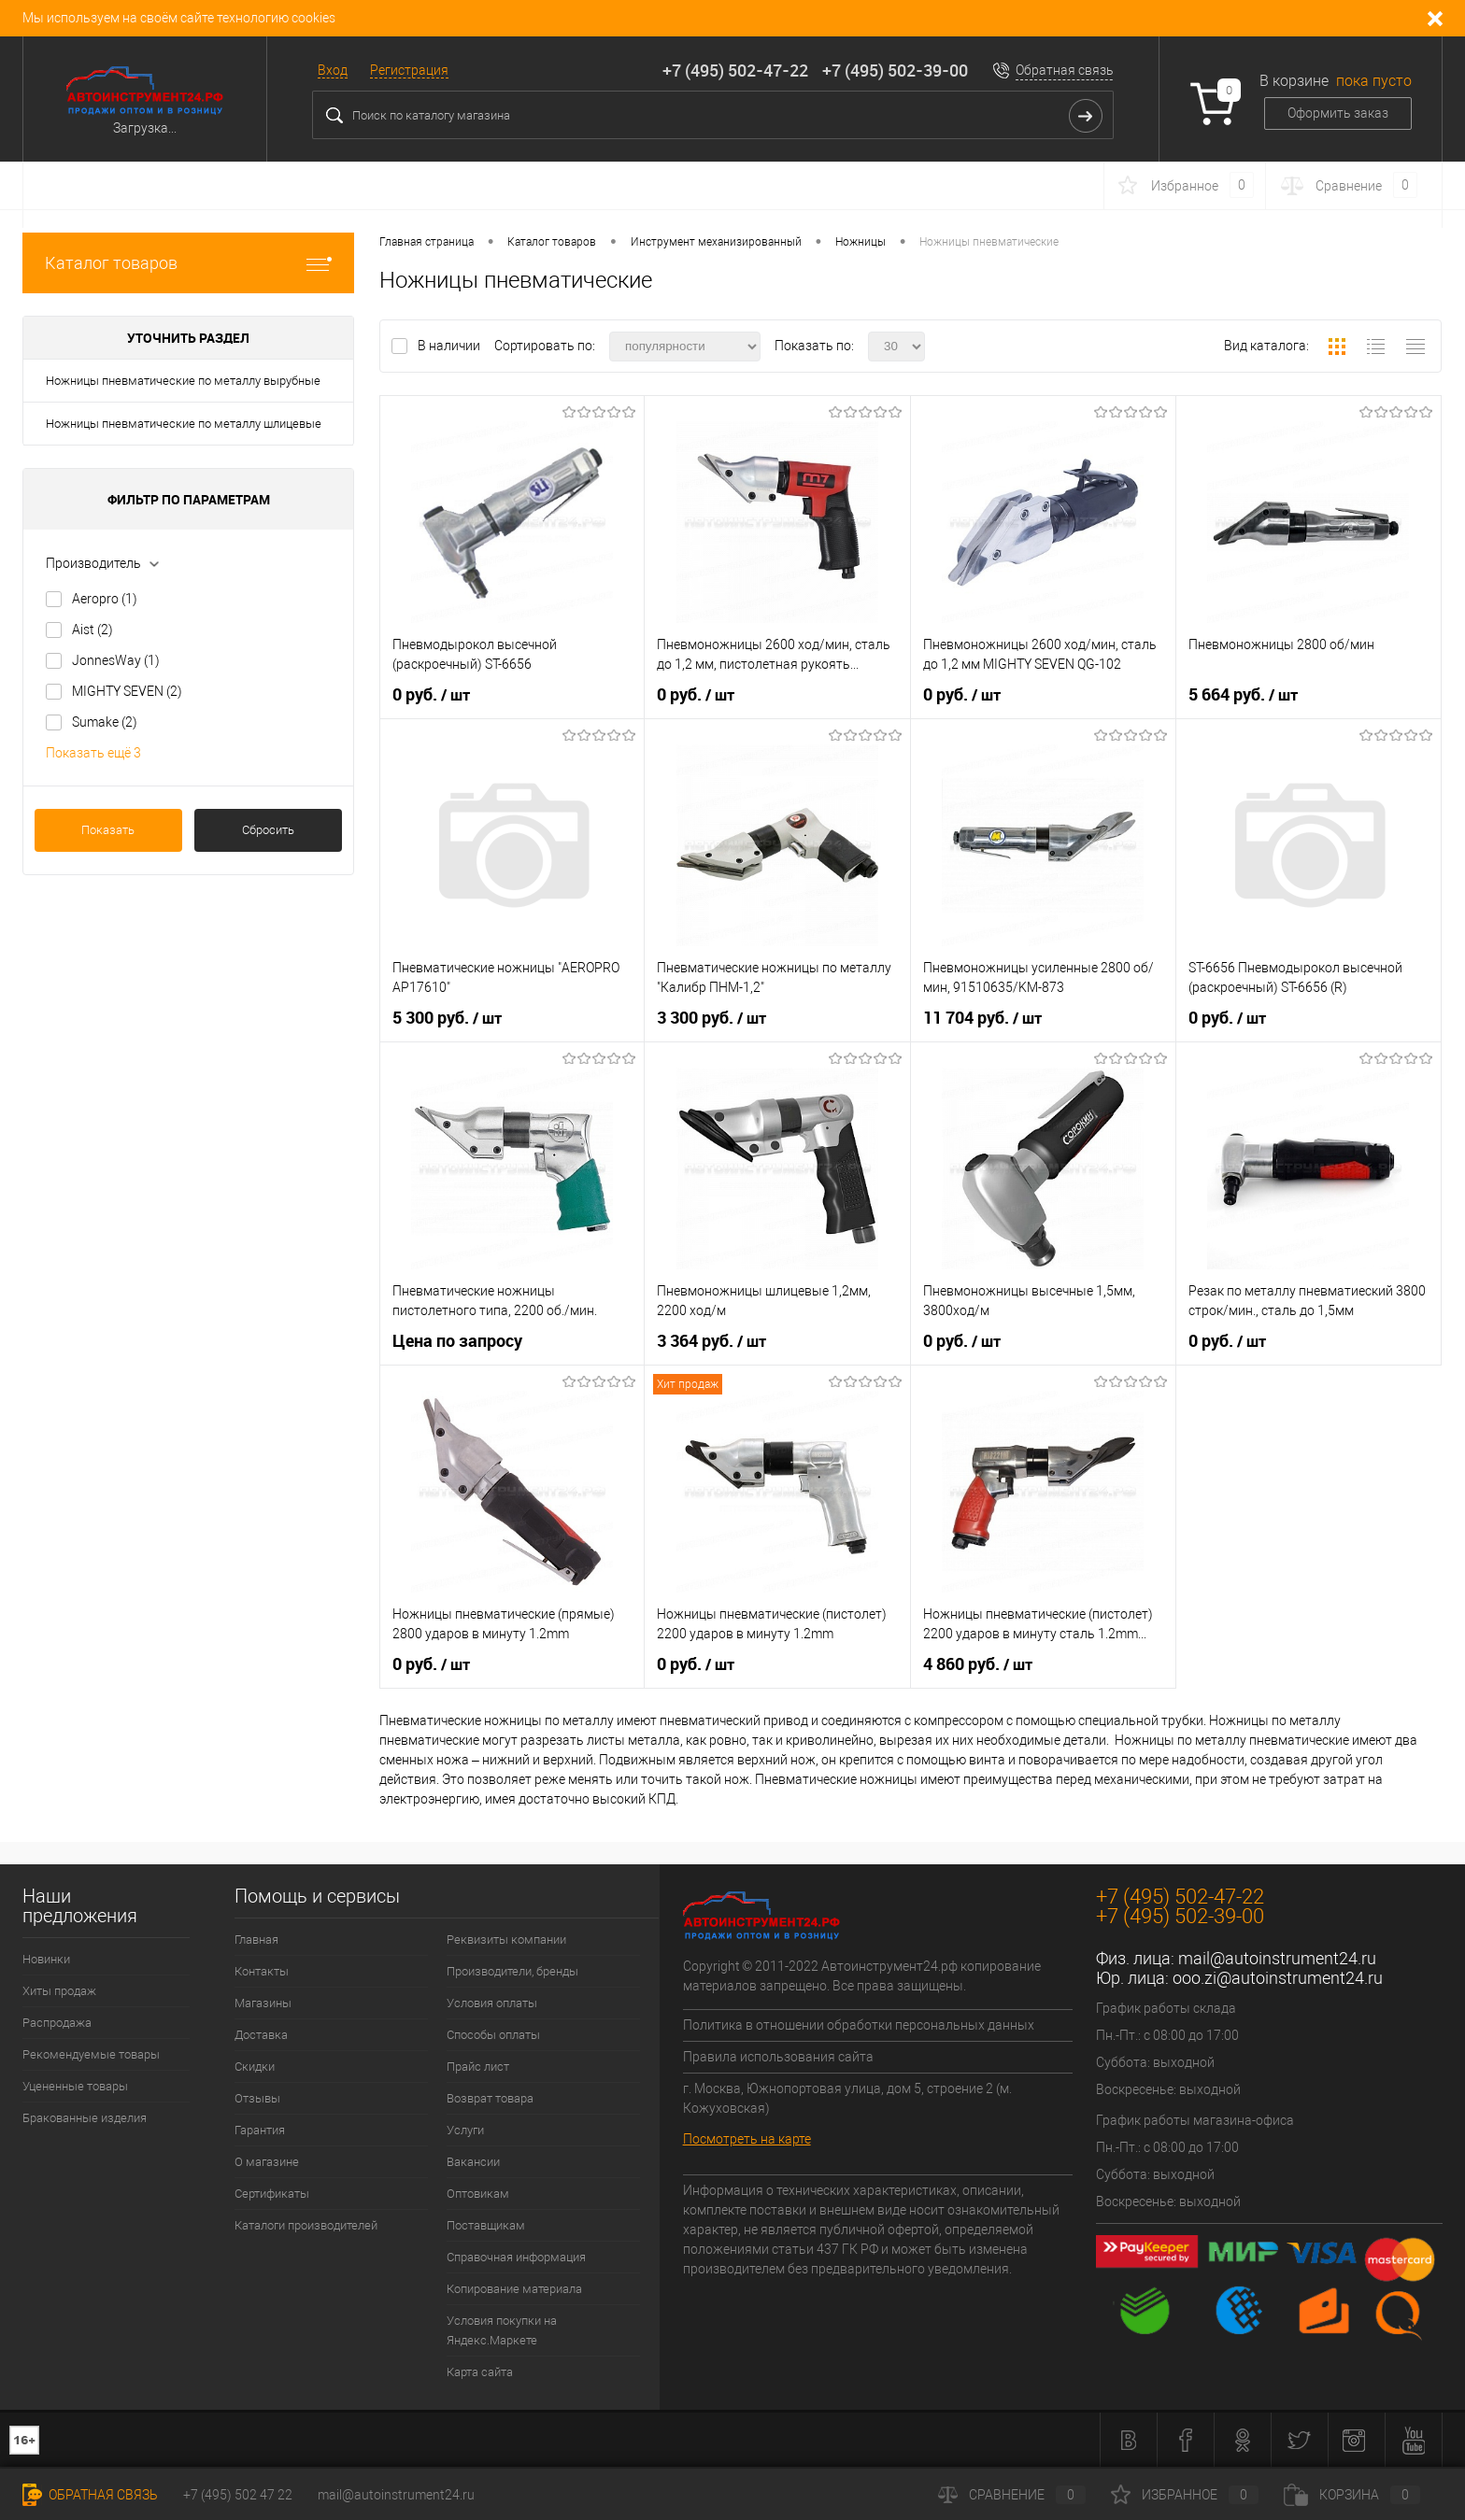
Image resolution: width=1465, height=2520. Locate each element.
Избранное (1185, 2494)
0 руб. (431, 695)
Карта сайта (480, 2372)
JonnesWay (116, 660)
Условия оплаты (492, 2003)
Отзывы (257, 2098)
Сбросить (268, 830)
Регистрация (409, 70)
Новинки (46, 1959)
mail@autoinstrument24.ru (1277, 1958)
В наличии (450, 345)
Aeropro (104, 598)
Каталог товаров (188, 263)
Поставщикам (486, 2225)
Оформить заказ (1337, 113)
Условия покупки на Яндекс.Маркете (502, 2330)
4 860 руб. (977, 1664)
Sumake (104, 722)
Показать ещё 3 (93, 752)
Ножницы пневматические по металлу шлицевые (183, 424)
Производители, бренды (512, 1971)
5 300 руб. (447, 1018)
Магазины (263, 2003)
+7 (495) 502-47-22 (735, 70)
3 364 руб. (711, 1341)
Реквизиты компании (506, 1939)
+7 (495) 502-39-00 (895, 70)
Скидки (255, 2067)
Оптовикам (478, 2194)
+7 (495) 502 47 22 (237, 2494)
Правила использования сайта (778, 2056)
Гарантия (260, 2130)
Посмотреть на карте (747, 2138)
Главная (256, 1939)
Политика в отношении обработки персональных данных (858, 2024)
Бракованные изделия (84, 2118)
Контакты (262, 1971)
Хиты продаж (59, 1991)
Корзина (1352, 2494)
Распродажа (57, 2023)
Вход (333, 70)
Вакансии (473, 2162)
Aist (92, 629)
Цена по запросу (457, 1341)
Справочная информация (516, 2257)
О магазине (267, 2162)
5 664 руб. (1243, 695)
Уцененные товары (75, 2086)
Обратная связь (1065, 70)
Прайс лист (478, 2067)
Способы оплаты (493, 2035)
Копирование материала (514, 2289)
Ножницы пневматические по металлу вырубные (183, 381)
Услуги (465, 2130)
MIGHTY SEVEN (127, 691)
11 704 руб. (982, 1018)
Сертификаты (272, 2194)
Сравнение (1012, 2494)
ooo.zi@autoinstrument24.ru (1278, 1978)
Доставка (261, 2035)
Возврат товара (490, 2098)
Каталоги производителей (306, 2225)
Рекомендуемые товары (91, 2054)
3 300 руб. (711, 1018)
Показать (108, 830)
